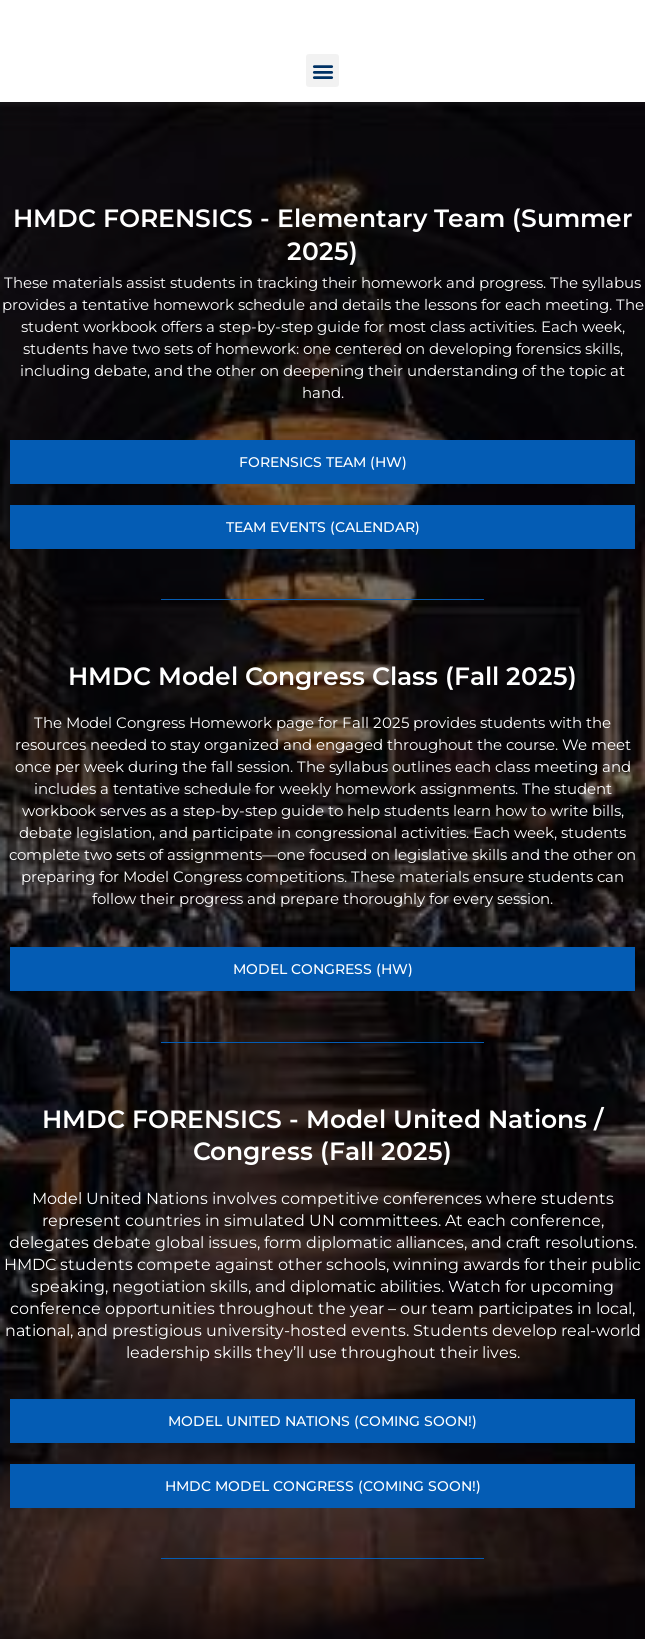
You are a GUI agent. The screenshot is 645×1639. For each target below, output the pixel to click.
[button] (322, 130)
